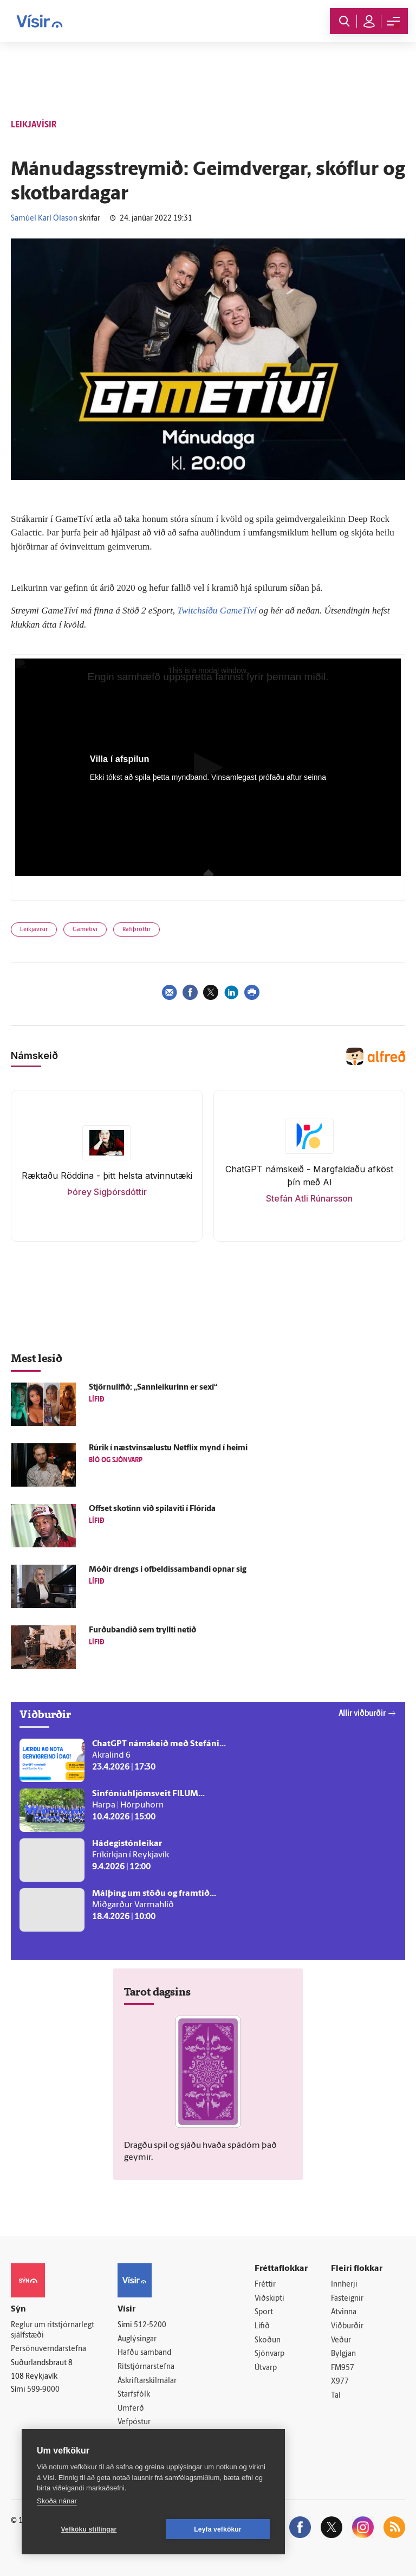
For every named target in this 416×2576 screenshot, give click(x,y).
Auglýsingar (137, 2339)
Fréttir (265, 2285)
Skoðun (268, 2340)
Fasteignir (347, 2299)
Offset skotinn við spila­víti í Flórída (152, 1509)
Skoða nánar (57, 2501)
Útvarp (266, 2368)
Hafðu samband (144, 2353)
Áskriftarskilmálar (147, 2381)
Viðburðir (347, 2326)
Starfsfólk (134, 2395)
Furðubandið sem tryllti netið (142, 1630)
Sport (264, 2312)
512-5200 (150, 2325)
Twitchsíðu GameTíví (216, 610)
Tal (336, 2396)
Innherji (344, 2285)
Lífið (262, 2326)
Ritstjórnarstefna (146, 2367)
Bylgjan (343, 2354)
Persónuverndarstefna (48, 2349)
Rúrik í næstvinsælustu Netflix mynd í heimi (168, 1448)
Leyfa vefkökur (218, 2529)
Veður (341, 2340)
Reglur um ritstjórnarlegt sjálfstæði (52, 2330)
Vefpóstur (134, 2422)
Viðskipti (269, 2299)
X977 (340, 2382)
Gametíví (85, 930)
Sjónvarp (269, 2354)
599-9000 (43, 2390)
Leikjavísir (34, 930)
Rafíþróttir (136, 930)
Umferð (131, 2409)
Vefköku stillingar (89, 2529)
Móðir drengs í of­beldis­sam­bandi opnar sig (167, 1570)
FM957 (342, 2368)
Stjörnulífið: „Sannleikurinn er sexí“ (153, 1388)
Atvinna (343, 2312)
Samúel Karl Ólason (44, 219)
